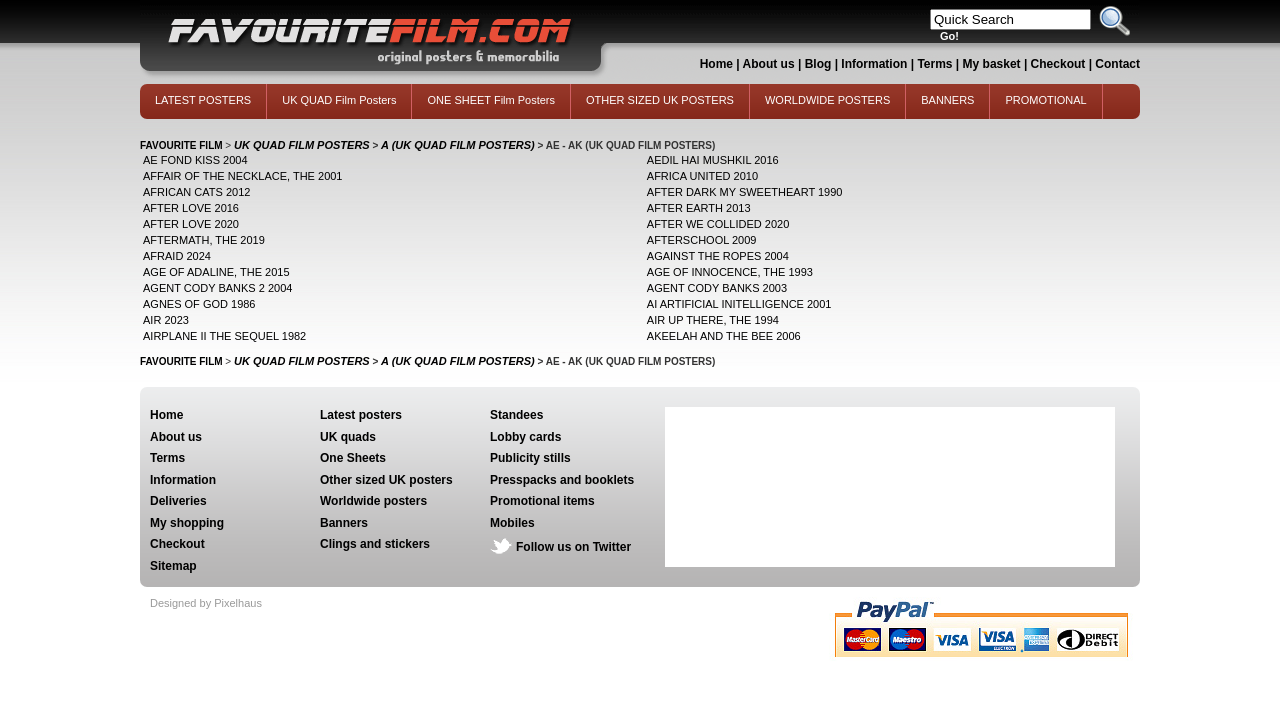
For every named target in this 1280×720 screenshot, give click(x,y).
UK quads (348, 437)
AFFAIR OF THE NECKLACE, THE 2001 (243, 176)
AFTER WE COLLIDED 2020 (718, 224)
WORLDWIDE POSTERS (827, 100)
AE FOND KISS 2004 (195, 160)
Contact (1117, 64)
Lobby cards (525, 437)
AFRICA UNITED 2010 (702, 176)
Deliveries (178, 501)
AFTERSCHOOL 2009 (702, 240)
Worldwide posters (373, 501)
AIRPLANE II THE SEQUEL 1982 (224, 336)
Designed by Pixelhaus (206, 603)
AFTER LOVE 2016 (191, 208)
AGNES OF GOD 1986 (199, 304)
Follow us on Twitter (573, 547)
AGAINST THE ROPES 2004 (718, 256)
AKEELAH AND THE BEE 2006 (724, 336)
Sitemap (173, 566)
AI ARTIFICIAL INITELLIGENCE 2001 (739, 304)
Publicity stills (530, 458)
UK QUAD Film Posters (339, 100)
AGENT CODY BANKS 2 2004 (217, 288)
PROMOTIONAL (1045, 100)
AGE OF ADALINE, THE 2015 (216, 272)
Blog (818, 64)
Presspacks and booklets (562, 480)
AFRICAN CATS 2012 (196, 192)
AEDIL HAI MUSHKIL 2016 (713, 160)
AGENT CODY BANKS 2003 (717, 288)
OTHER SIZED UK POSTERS (660, 100)
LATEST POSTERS (203, 100)
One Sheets (353, 458)
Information (874, 64)
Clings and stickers (375, 544)
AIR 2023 (166, 320)
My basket (992, 64)
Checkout (1060, 64)
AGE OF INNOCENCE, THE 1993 (730, 272)
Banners (344, 523)
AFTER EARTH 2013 (699, 208)
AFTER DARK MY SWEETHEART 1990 (745, 192)
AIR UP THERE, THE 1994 (713, 320)
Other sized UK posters (386, 480)
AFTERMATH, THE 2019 (204, 240)
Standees (516, 415)
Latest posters (361, 415)
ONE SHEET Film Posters (491, 100)
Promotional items (542, 501)
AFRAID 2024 (177, 256)
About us (769, 64)
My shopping (187, 523)
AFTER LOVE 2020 (191, 224)
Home (716, 64)
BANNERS (947, 100)
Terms (934, 64)
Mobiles (512, 523)
